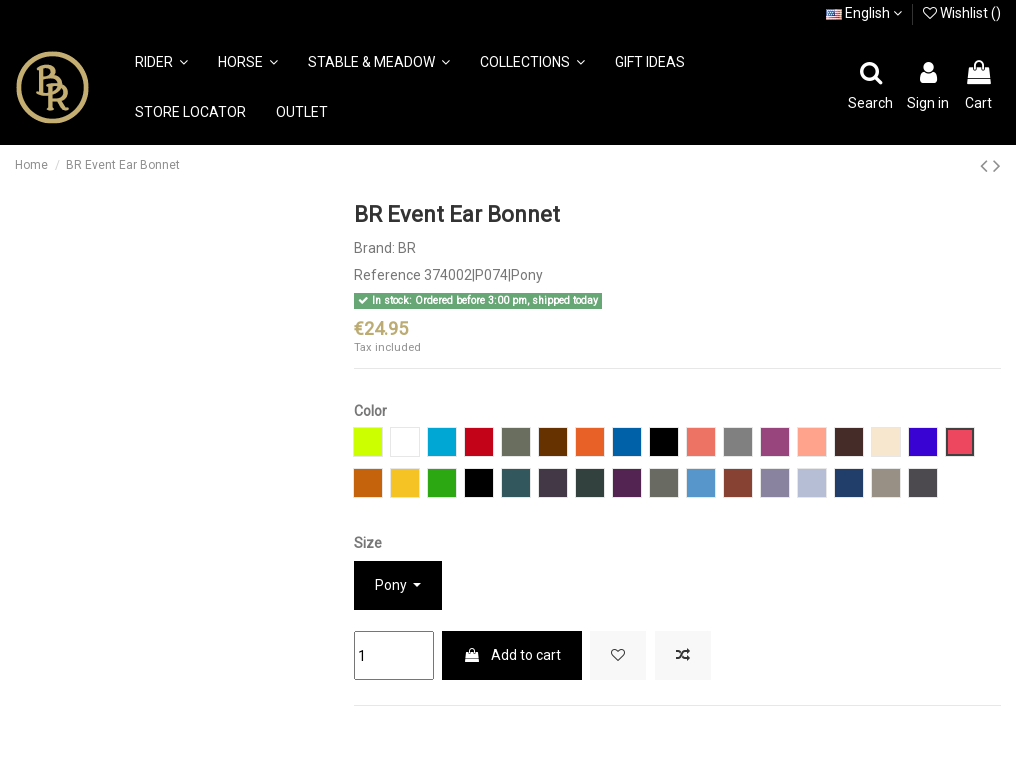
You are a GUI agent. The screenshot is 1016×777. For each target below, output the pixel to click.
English (864, 13)
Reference (387, 275)
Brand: (374, 248)
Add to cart (512, 655)
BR (407, 248)
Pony (392, 585)
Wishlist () (962, 13)
